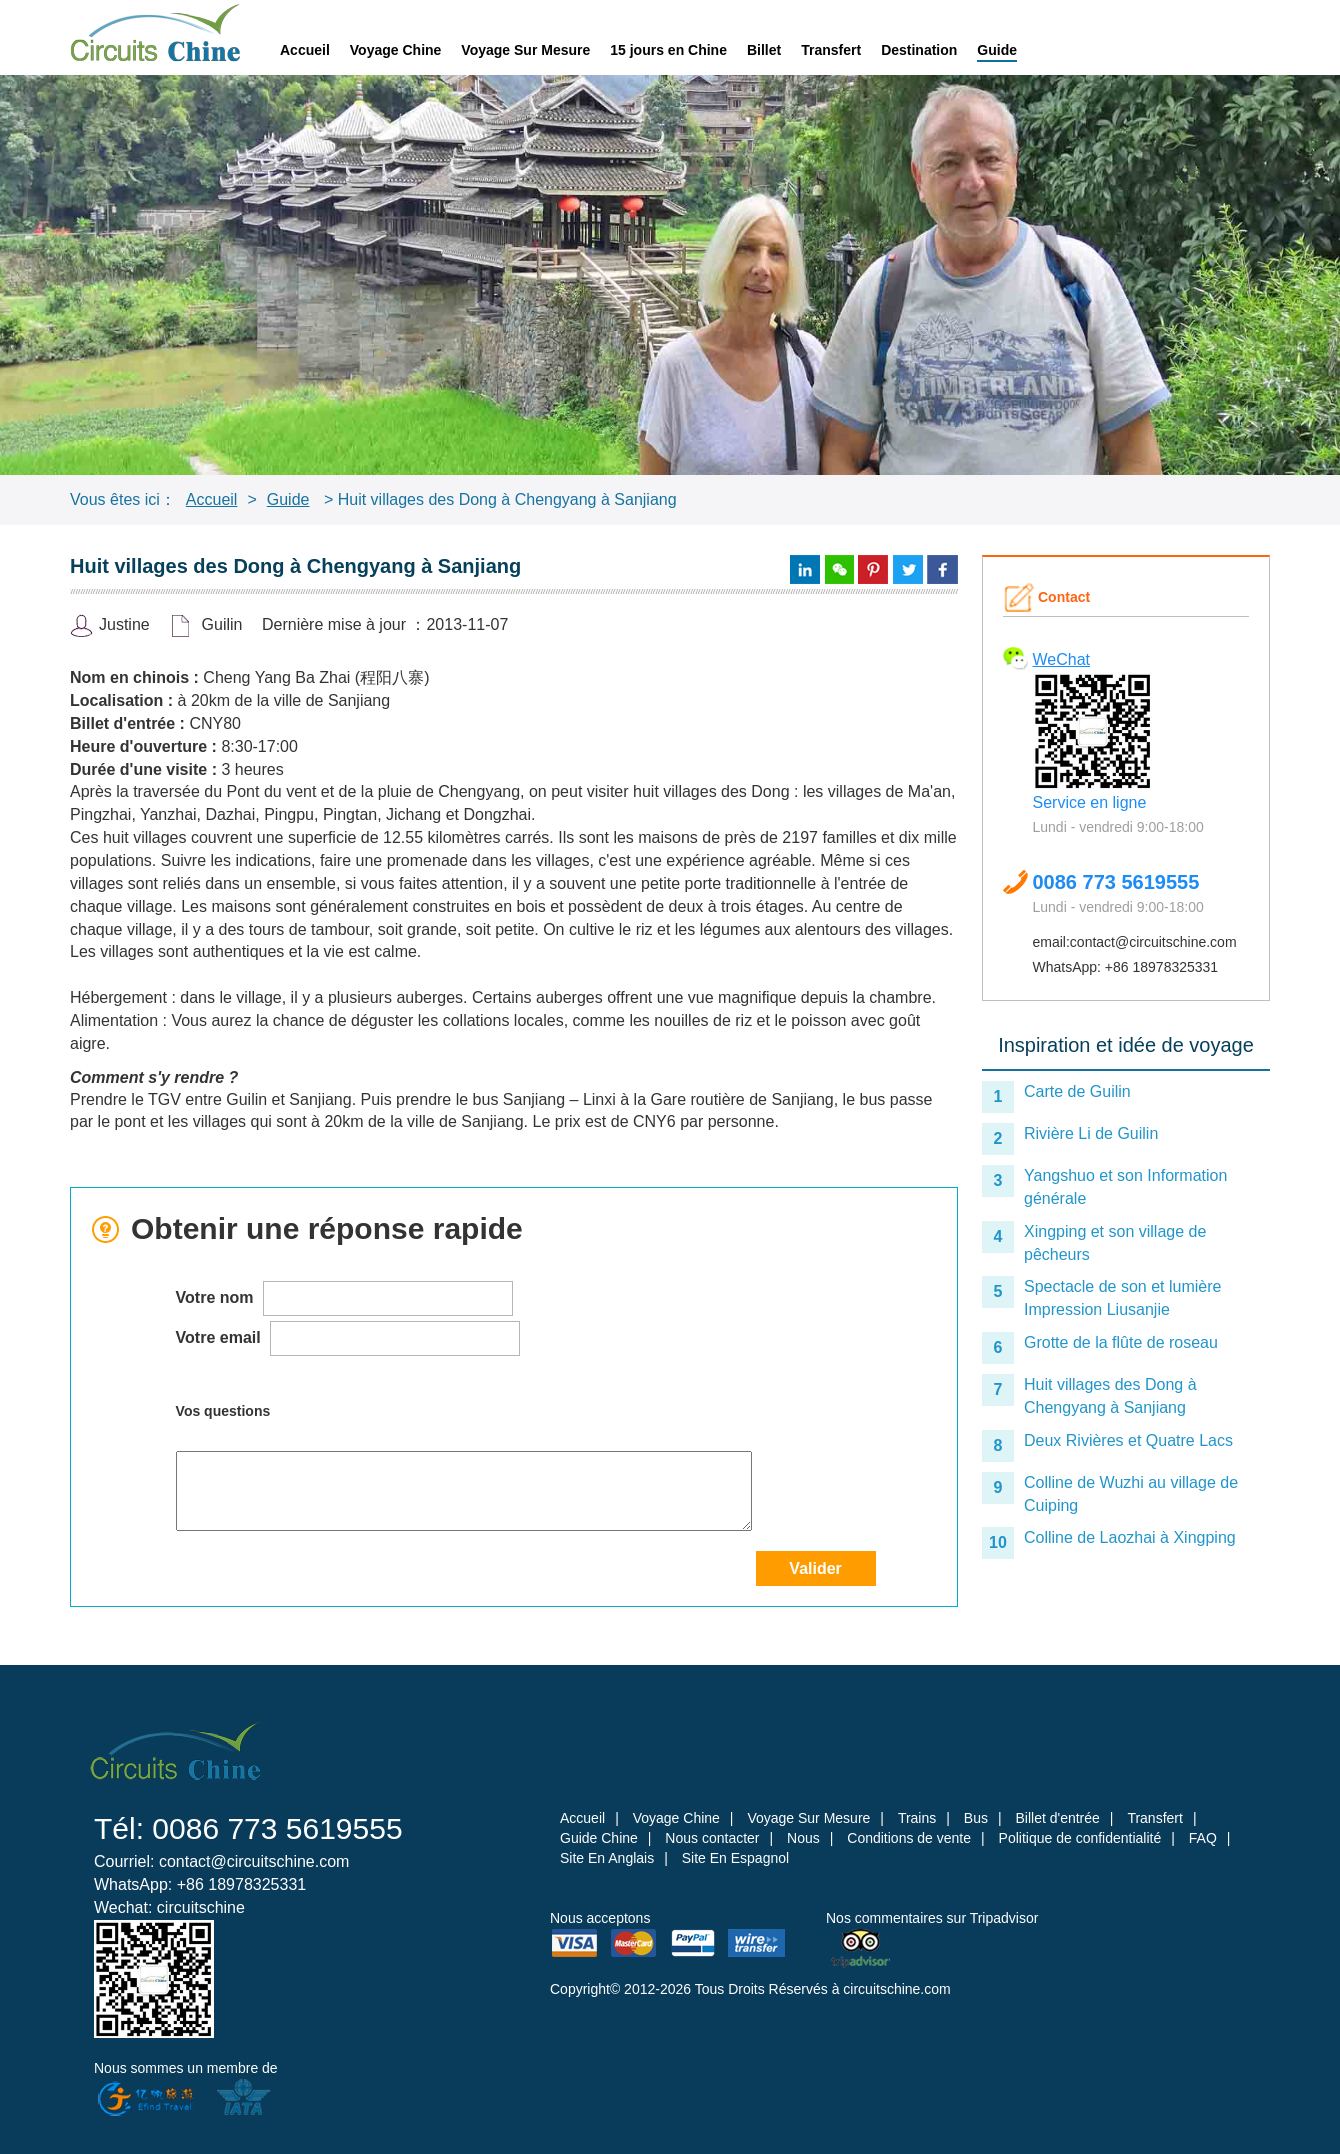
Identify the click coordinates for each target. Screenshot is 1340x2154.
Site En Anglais (607, 1858)
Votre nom (344, 1298)
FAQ (1203, 1838)
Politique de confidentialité (1080, 1838)
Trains (917, 1818)
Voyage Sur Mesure (525, 50)
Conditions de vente (909, 1838)
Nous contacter (712, 1838)
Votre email (348, 1338)
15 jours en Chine (668, 50)
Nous (803, 1838)
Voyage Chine (396, 50)
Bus (976, 1818)
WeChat (1062, 659)
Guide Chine (599, 1838)
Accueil (305, 50)
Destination (919, 50)
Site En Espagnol (735, 1858)
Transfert (831, 50)
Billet (764, 50)
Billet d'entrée (1057, 1818)
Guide (997, 50)
